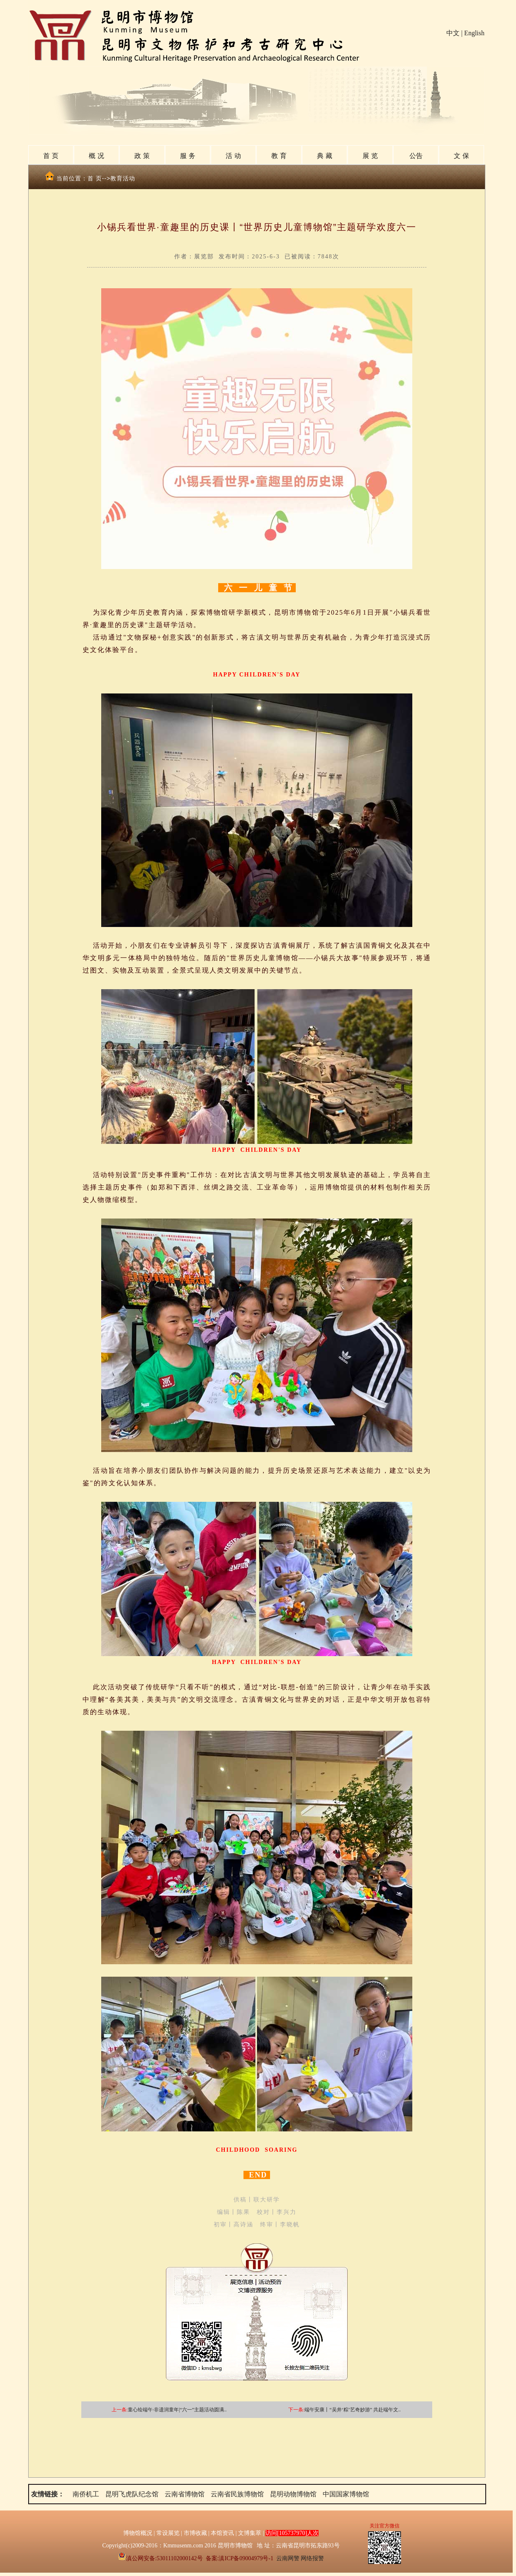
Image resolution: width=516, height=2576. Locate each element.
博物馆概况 (137, 2533)
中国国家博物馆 (346, 2494)
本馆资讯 (222, 2533)
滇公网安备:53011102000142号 (160, 2558)
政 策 (141, 155)
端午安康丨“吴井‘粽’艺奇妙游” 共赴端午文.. (352, 2410)
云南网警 (287, 2558)
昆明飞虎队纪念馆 (131, 2494)
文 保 (461, 155)
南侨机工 (86, 2494)
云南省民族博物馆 (237, 2494)
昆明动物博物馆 (293, 2494)
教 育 (278, 155)
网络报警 (312, 2558)
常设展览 (168, 2533)
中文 (453, 32)
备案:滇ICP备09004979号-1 (239, 2558)
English (474, 32)
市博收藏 (195, 2533)
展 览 (370, 155)
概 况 (96, 155)
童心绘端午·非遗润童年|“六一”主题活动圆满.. (177, 2410)
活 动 (233, 155)
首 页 (50, 155)
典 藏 (324, 155)
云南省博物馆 (184, 2494)
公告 (416, 155)
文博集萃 (249, 2533)
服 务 (187, 155)
